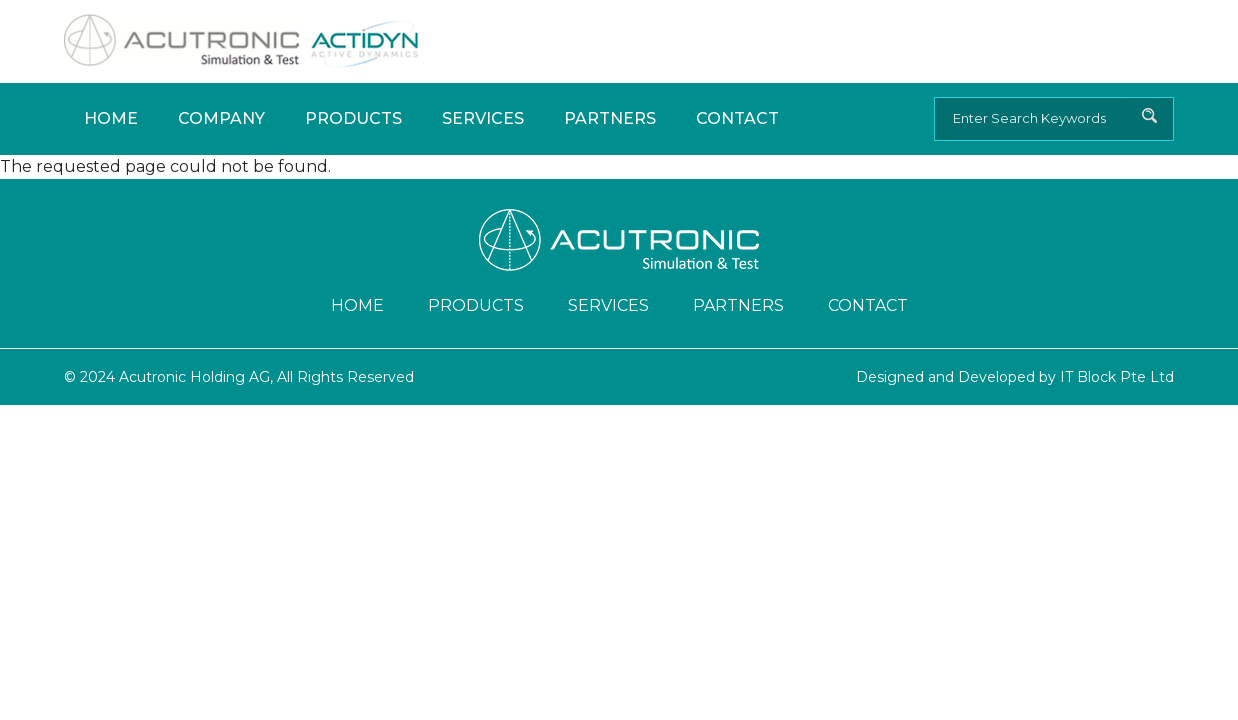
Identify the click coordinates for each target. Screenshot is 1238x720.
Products (353, 118)
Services (483, 118)
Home (111, 118)
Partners (610, 118)
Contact (737, 118)
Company (221, 118)
